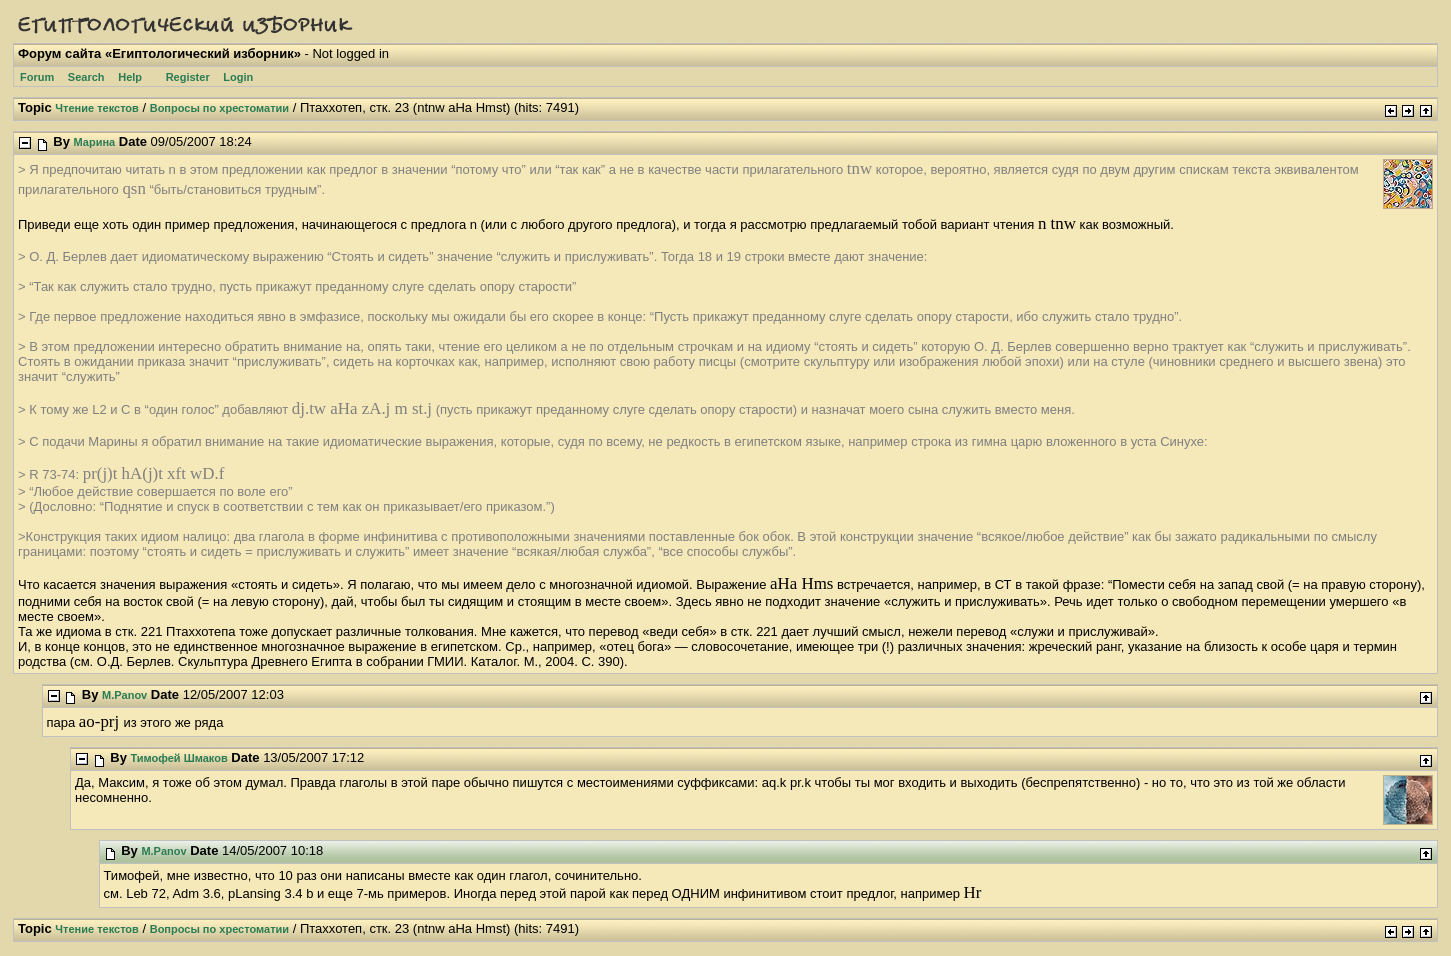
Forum (37, 77)
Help (130, 77)
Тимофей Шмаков (179, 758)
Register (188, 77)
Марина (95, 142)
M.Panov (124, 695)
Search (86, 77)
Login (238, 77)
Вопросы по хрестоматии (219, 108)
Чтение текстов (97, 108)
